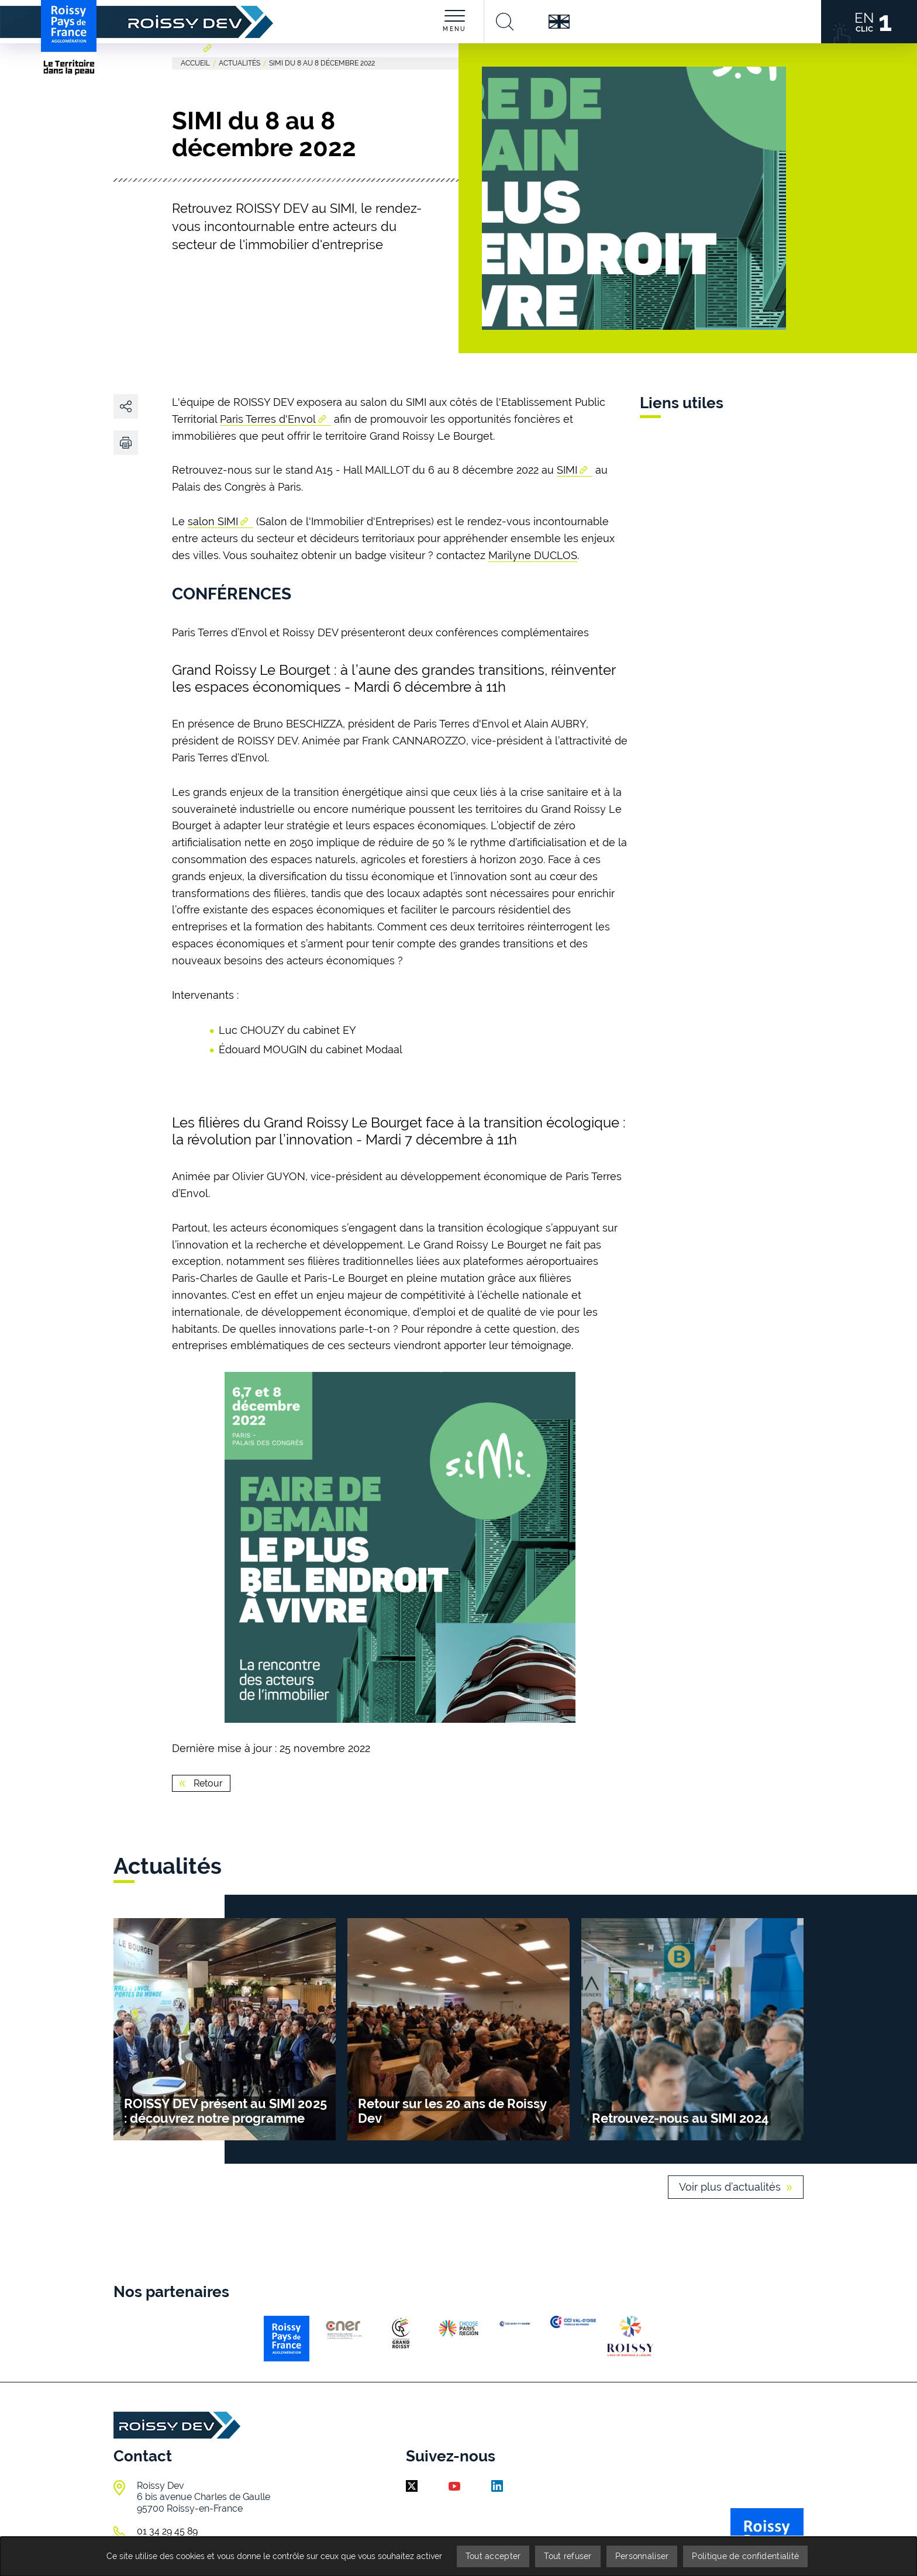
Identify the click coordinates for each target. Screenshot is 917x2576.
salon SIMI (213, 521)
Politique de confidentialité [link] (745, 2556)
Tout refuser (567, 2556)
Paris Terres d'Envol (268, 419)
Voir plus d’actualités (730, 2187)
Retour (207, 1783)
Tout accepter (493, 2556)
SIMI (567, 470)
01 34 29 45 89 (167, 2531)
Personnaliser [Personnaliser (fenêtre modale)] (642, 2556)
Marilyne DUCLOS (532, 555)
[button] (125, 442)
